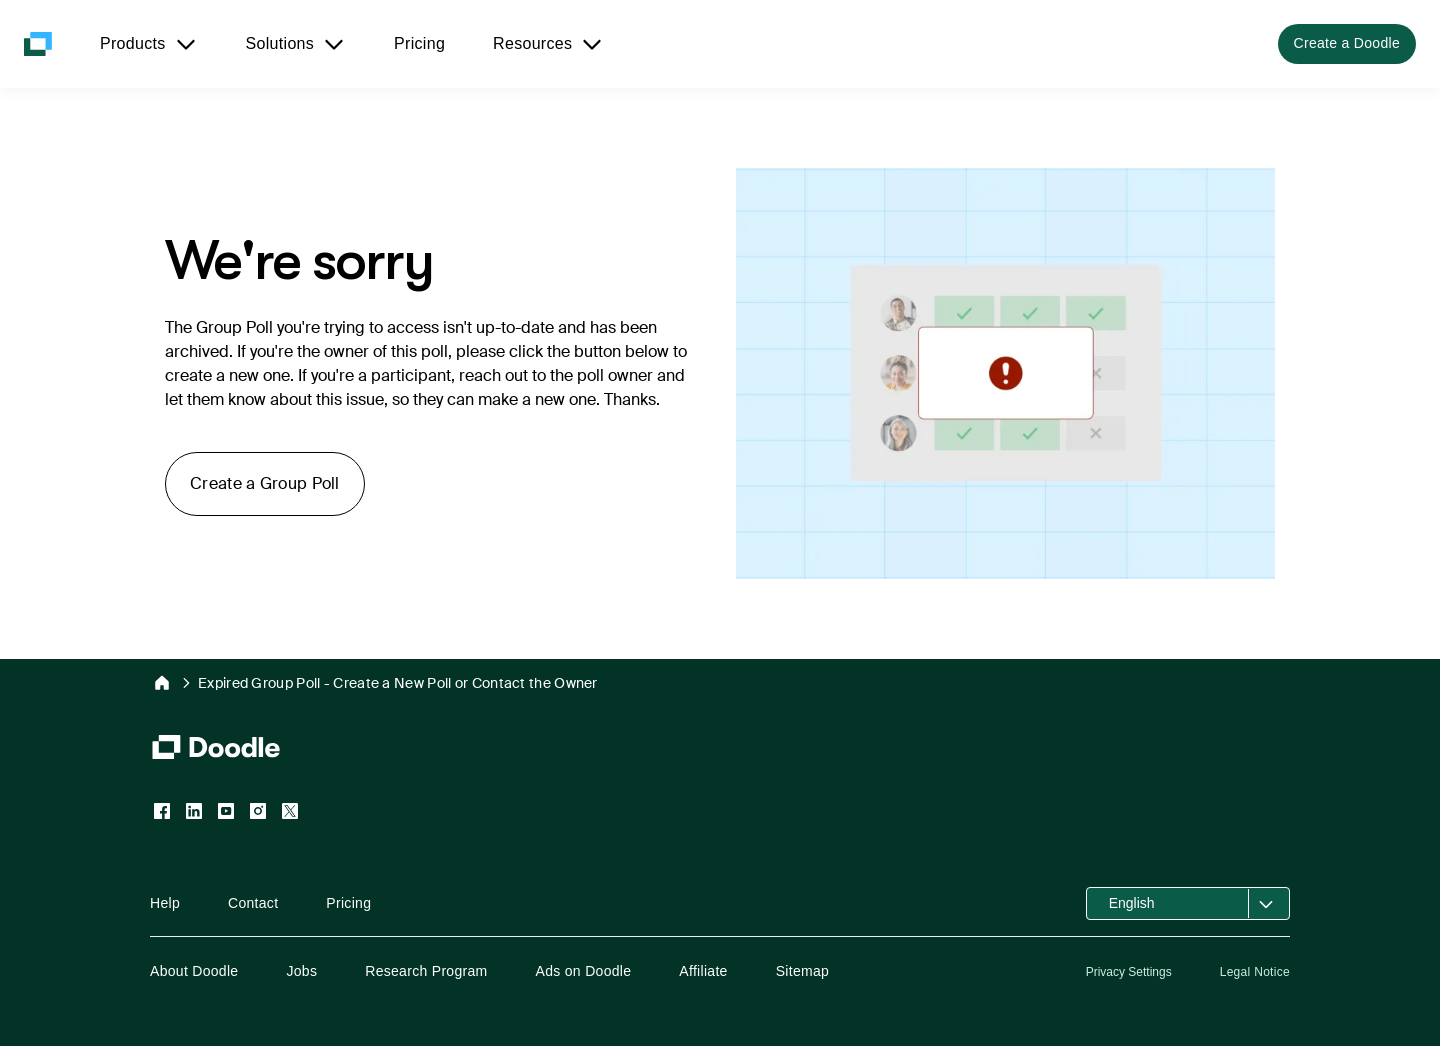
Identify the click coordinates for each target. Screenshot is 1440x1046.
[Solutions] (296, 44)
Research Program (426, 971)
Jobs (301, 971)
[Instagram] (258, 811)
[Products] (149, 44)
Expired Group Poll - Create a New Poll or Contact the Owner (398, 683)
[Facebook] (162, 811)
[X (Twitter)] (290, 811)
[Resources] (548, 44)
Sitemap (802, 971)
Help (165, 903)
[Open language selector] (1188, 903)
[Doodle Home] (162, 683)
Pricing (348, 903)
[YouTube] (226, 811)
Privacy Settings (1129, 972)
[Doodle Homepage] (38, 44)
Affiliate (703, 971)
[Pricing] (419, 44)
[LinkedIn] (194, 811)
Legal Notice (1255, 972)
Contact (253, 903)
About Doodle (194, 971)
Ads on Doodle (584, 971)
